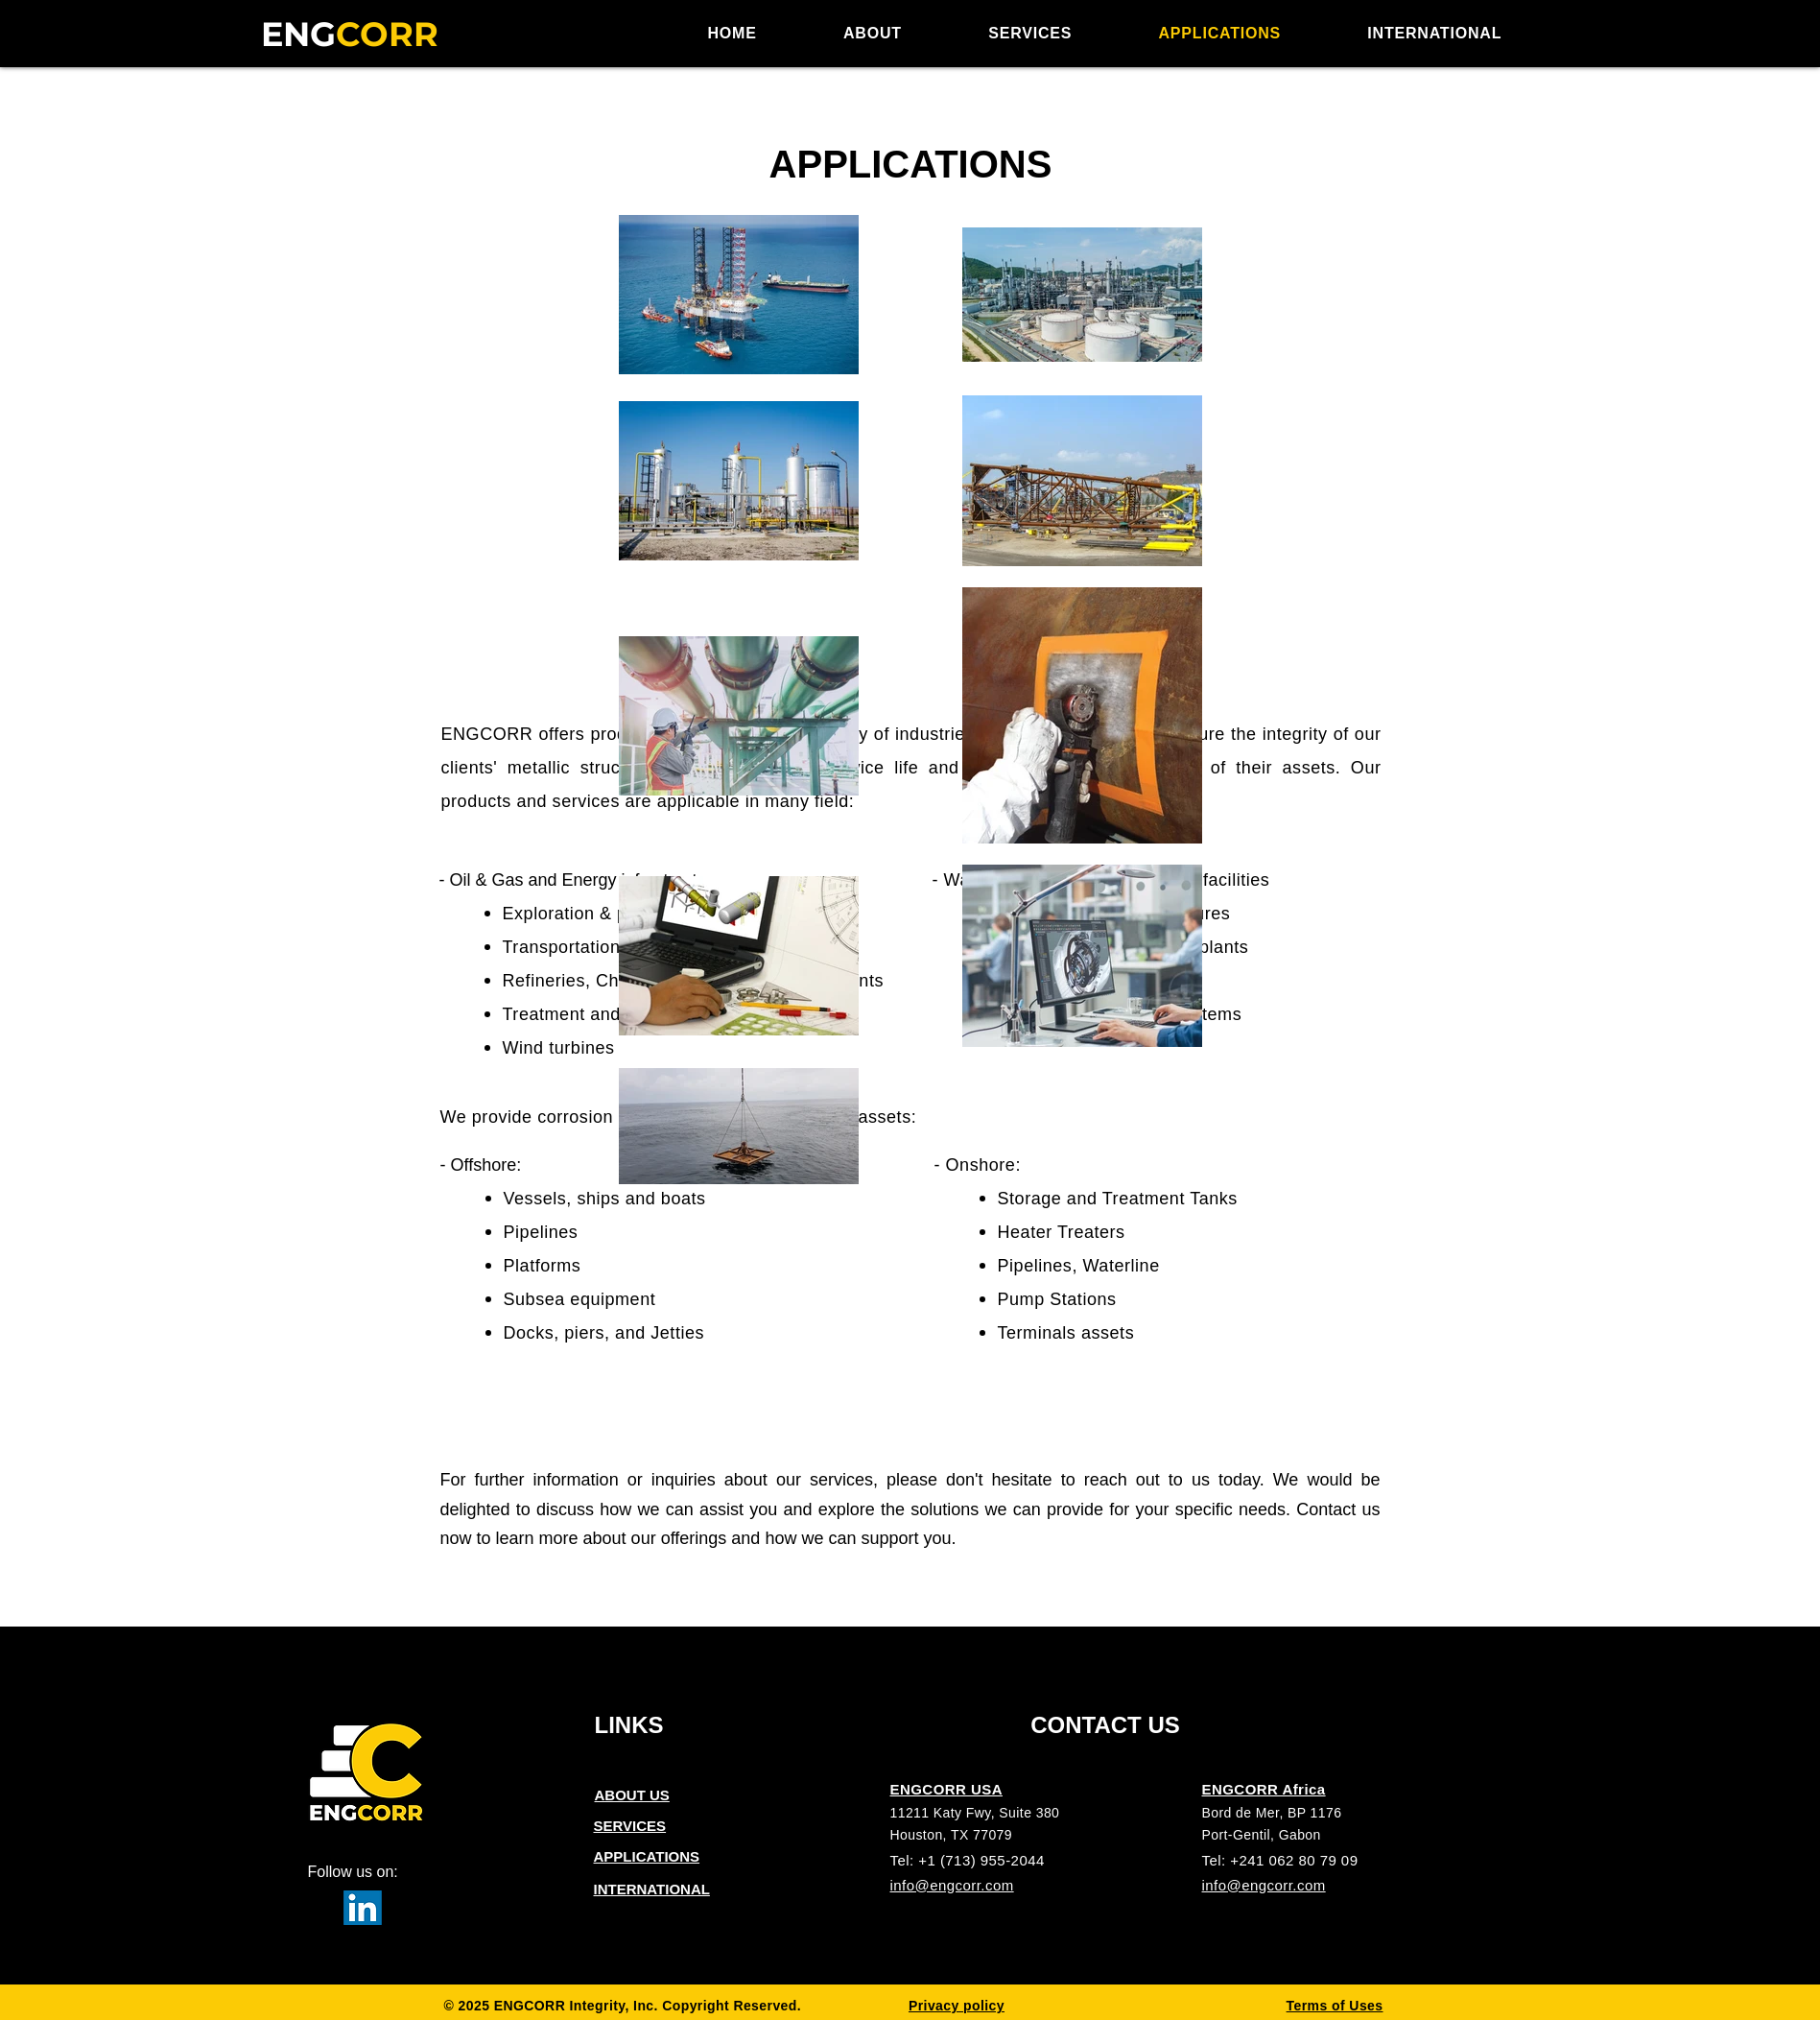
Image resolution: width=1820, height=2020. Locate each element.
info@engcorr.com (952, 1885)
